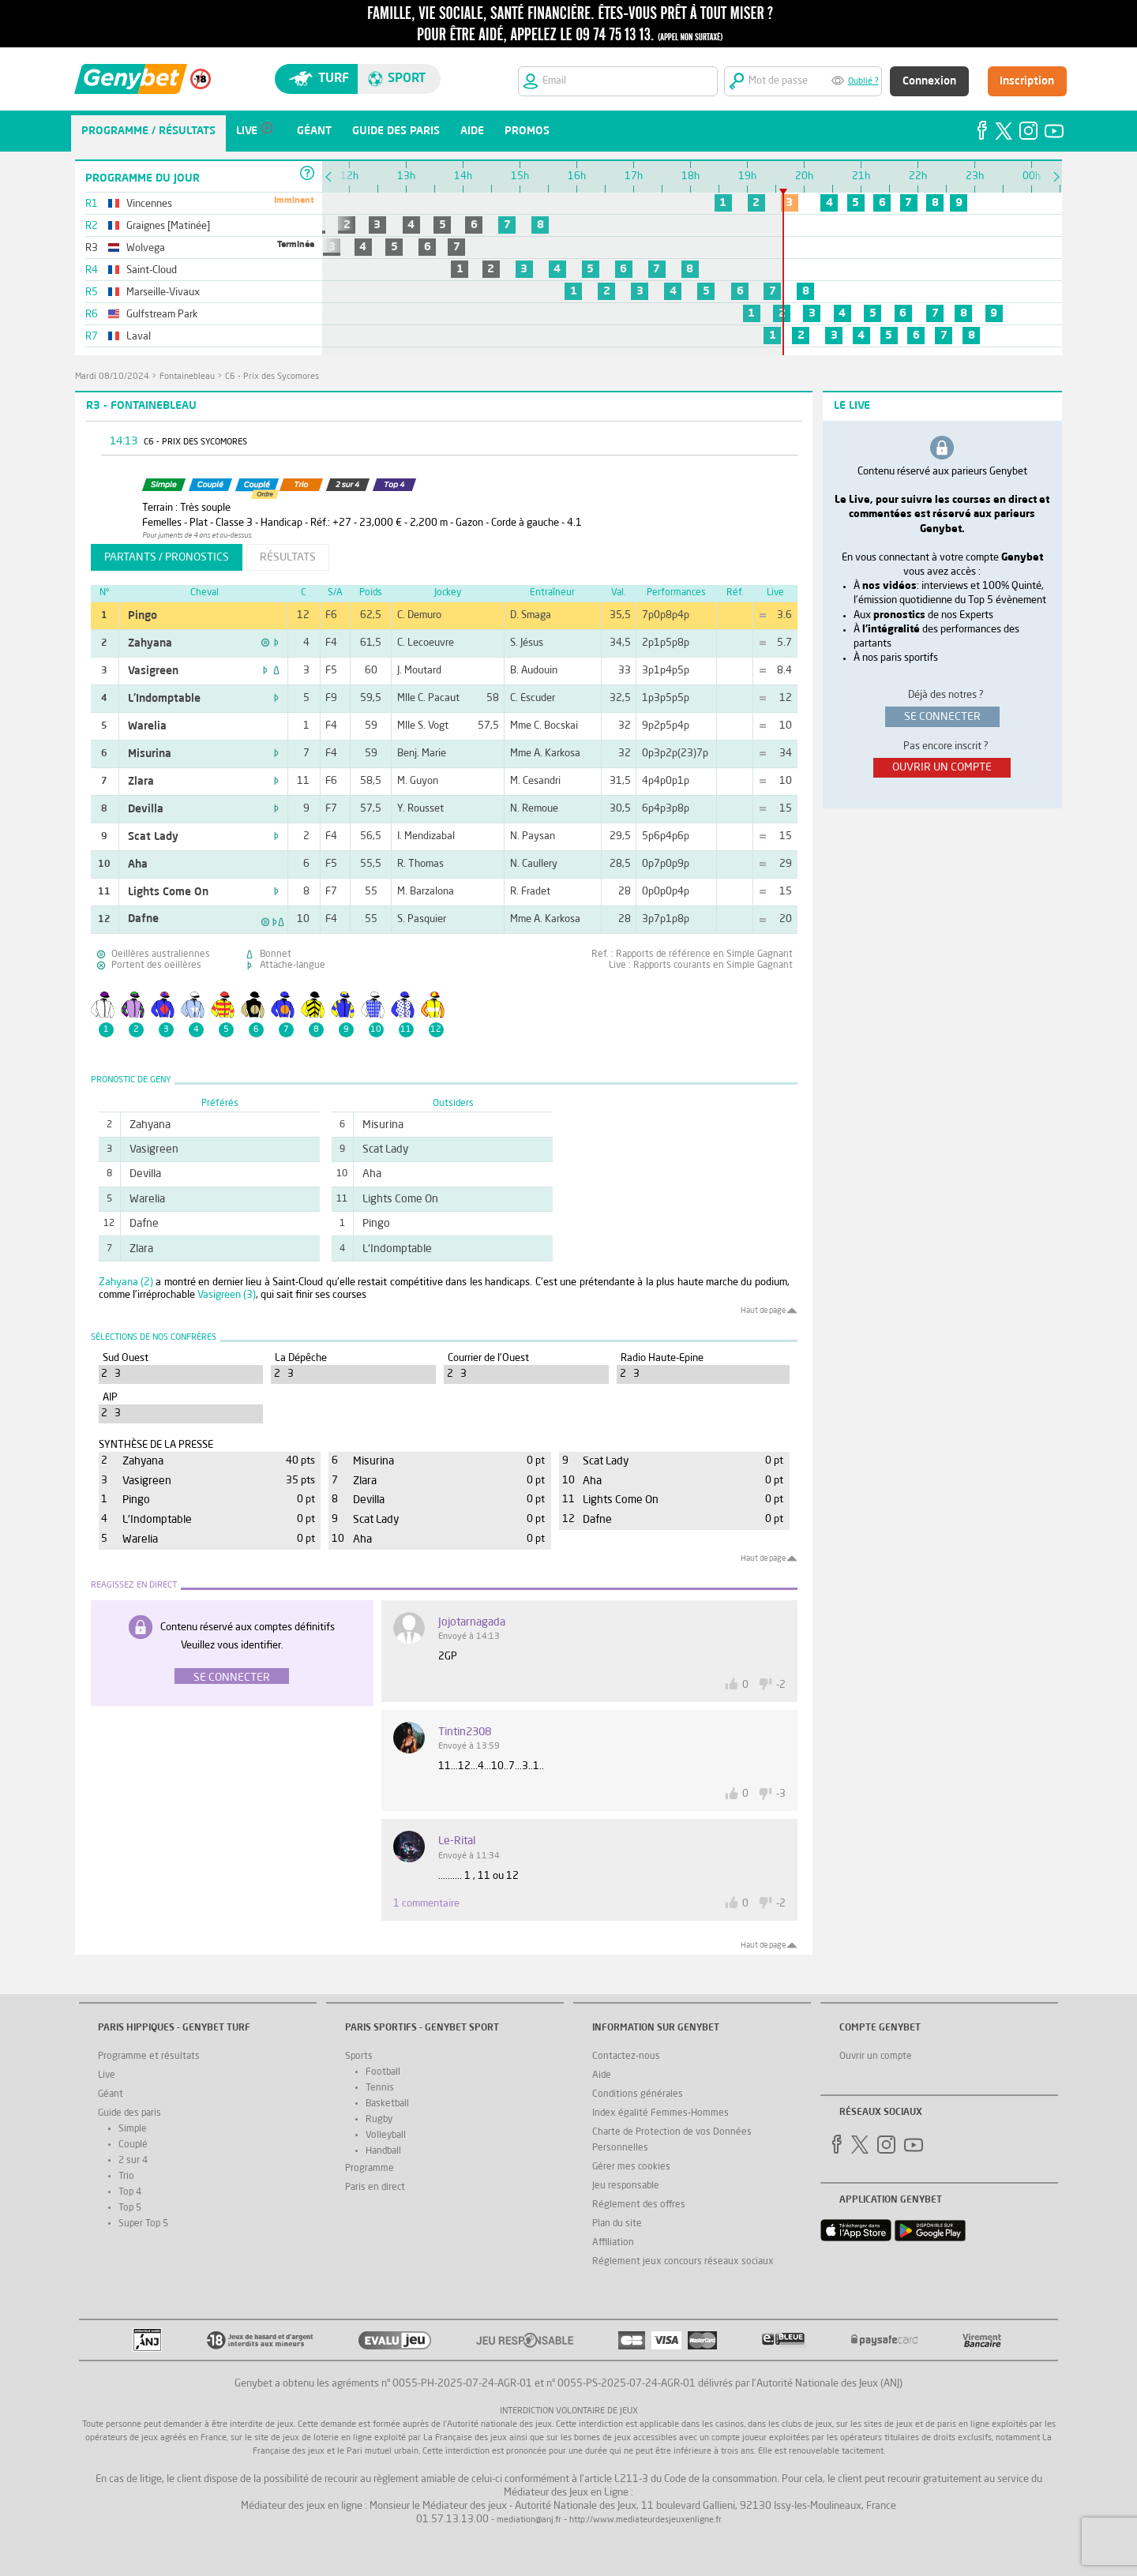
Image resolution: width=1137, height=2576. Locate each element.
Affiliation (613, 2243)
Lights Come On (168, 892)
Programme (369, 2168)
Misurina (149, 753)
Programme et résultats (149, 2056)
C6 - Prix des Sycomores (272, 377)
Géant (110, 2094)
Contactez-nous (626, 2056)
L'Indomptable (164, 698)
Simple (132, 2129)
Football (383, 2072)
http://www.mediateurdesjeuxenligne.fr (645, 2520)
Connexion (929, 81)
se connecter (942, 716)
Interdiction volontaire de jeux (569, 2411)
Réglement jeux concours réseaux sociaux (683, 2262)
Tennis (380, 2088)
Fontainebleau (187, 377)
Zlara (141, 781)
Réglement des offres (638, 2205)
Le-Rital (456, 1841)
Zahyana (150, 643)
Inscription (1027, 81)
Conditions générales (637, 2094)
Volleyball (386, 2135)
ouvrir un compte (942, 767)
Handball (383, 2151)
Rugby (379, 2119)
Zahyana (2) (126, 1282)
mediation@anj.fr (529, 2520)
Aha (138, 864)
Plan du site (617, 2224)
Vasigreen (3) (226, 1295)
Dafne (143, 918)
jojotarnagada (471, 1622)
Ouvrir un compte (875, 2056)
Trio (126, 2176)
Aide (601, 2075)
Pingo (142, 615)
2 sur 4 (133, 2160)
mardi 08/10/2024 (112, 377)
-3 (781, 1794)
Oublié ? (863, 81)
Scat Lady (153, 836)
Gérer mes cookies (631, 2167)
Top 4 (129, 2192)
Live (106, 2075)
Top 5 (129, 2208)
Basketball (387, 2104)
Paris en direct (375, 2187)
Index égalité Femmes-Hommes (660, 2113)
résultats (288, 557)
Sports (359, 2056)
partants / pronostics (166, 557)
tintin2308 (464, 1732)
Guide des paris (129, 2113)
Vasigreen (153, 671)
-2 (781, 1685)
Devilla (145, 809)
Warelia (147, 726)
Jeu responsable (625, 2186)
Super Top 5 (143, 2224)
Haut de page (763, 1310)
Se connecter (231, 1677)
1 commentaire (426, 1904)
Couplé (133, 2145)
